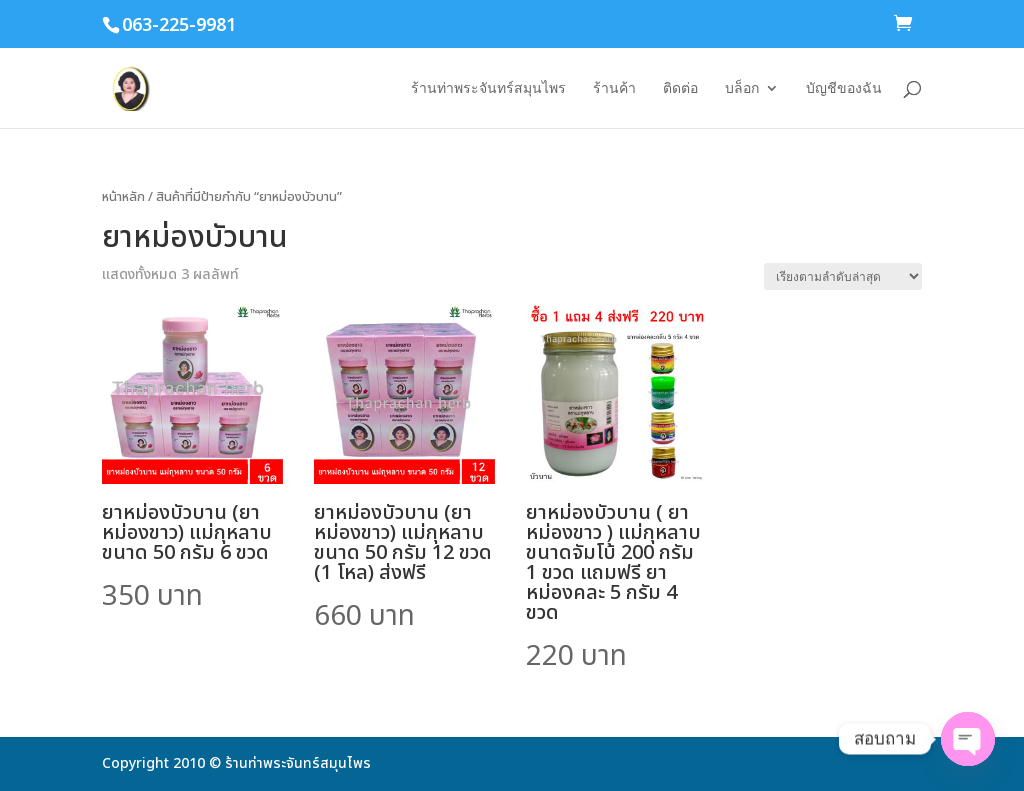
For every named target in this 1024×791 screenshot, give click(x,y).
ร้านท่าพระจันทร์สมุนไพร (488, 88)
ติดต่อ (680, 88)
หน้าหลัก (123, 197)
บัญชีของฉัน (844, 88)
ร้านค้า (614, 88)
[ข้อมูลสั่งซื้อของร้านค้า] (843, 276)
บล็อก (742, 88)
